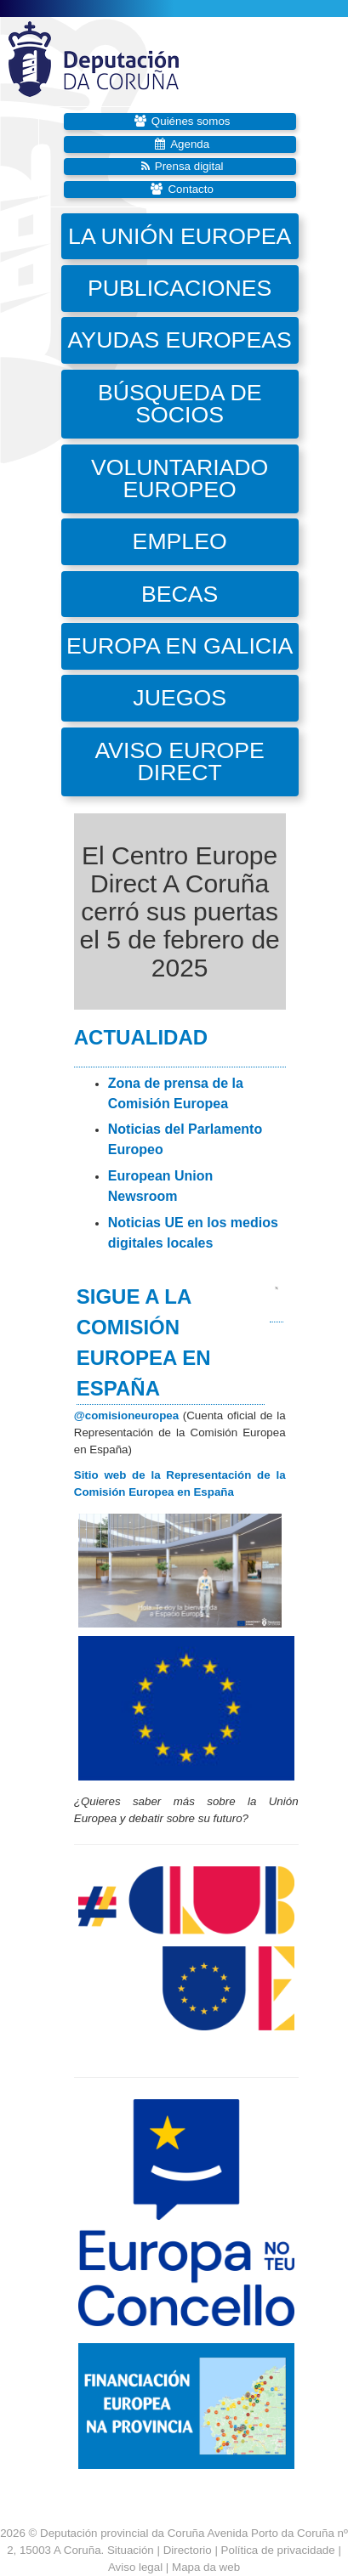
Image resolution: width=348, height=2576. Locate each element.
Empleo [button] (180, 541)
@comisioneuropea (126, 1415)
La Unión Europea (179, 236)
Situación (130, 2550)
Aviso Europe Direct (179, 762)
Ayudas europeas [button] (180, 340)
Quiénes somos (191, 121)
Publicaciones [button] (179, 288)
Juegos (179, 698)
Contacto (190, 189)
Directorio (189, 2550)
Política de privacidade (278, 2550)
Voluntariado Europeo (179, 479)
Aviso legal (135, 2567)
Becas (179, 594)
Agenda (189, 144)
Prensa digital (189, 166)
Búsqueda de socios (180, 404)
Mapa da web (206, 2567)
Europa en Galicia (179, 646)
